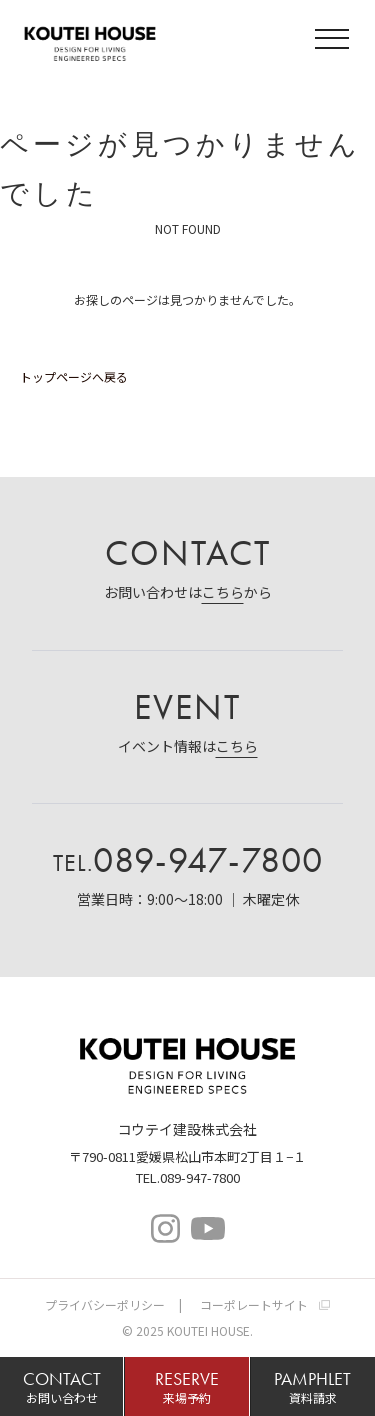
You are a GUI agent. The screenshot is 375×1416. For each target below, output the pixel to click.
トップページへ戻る (74, 376)
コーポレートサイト (254, 1304)
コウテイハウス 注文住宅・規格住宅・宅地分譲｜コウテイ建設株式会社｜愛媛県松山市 (90, 41)
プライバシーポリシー (105, 1304)
